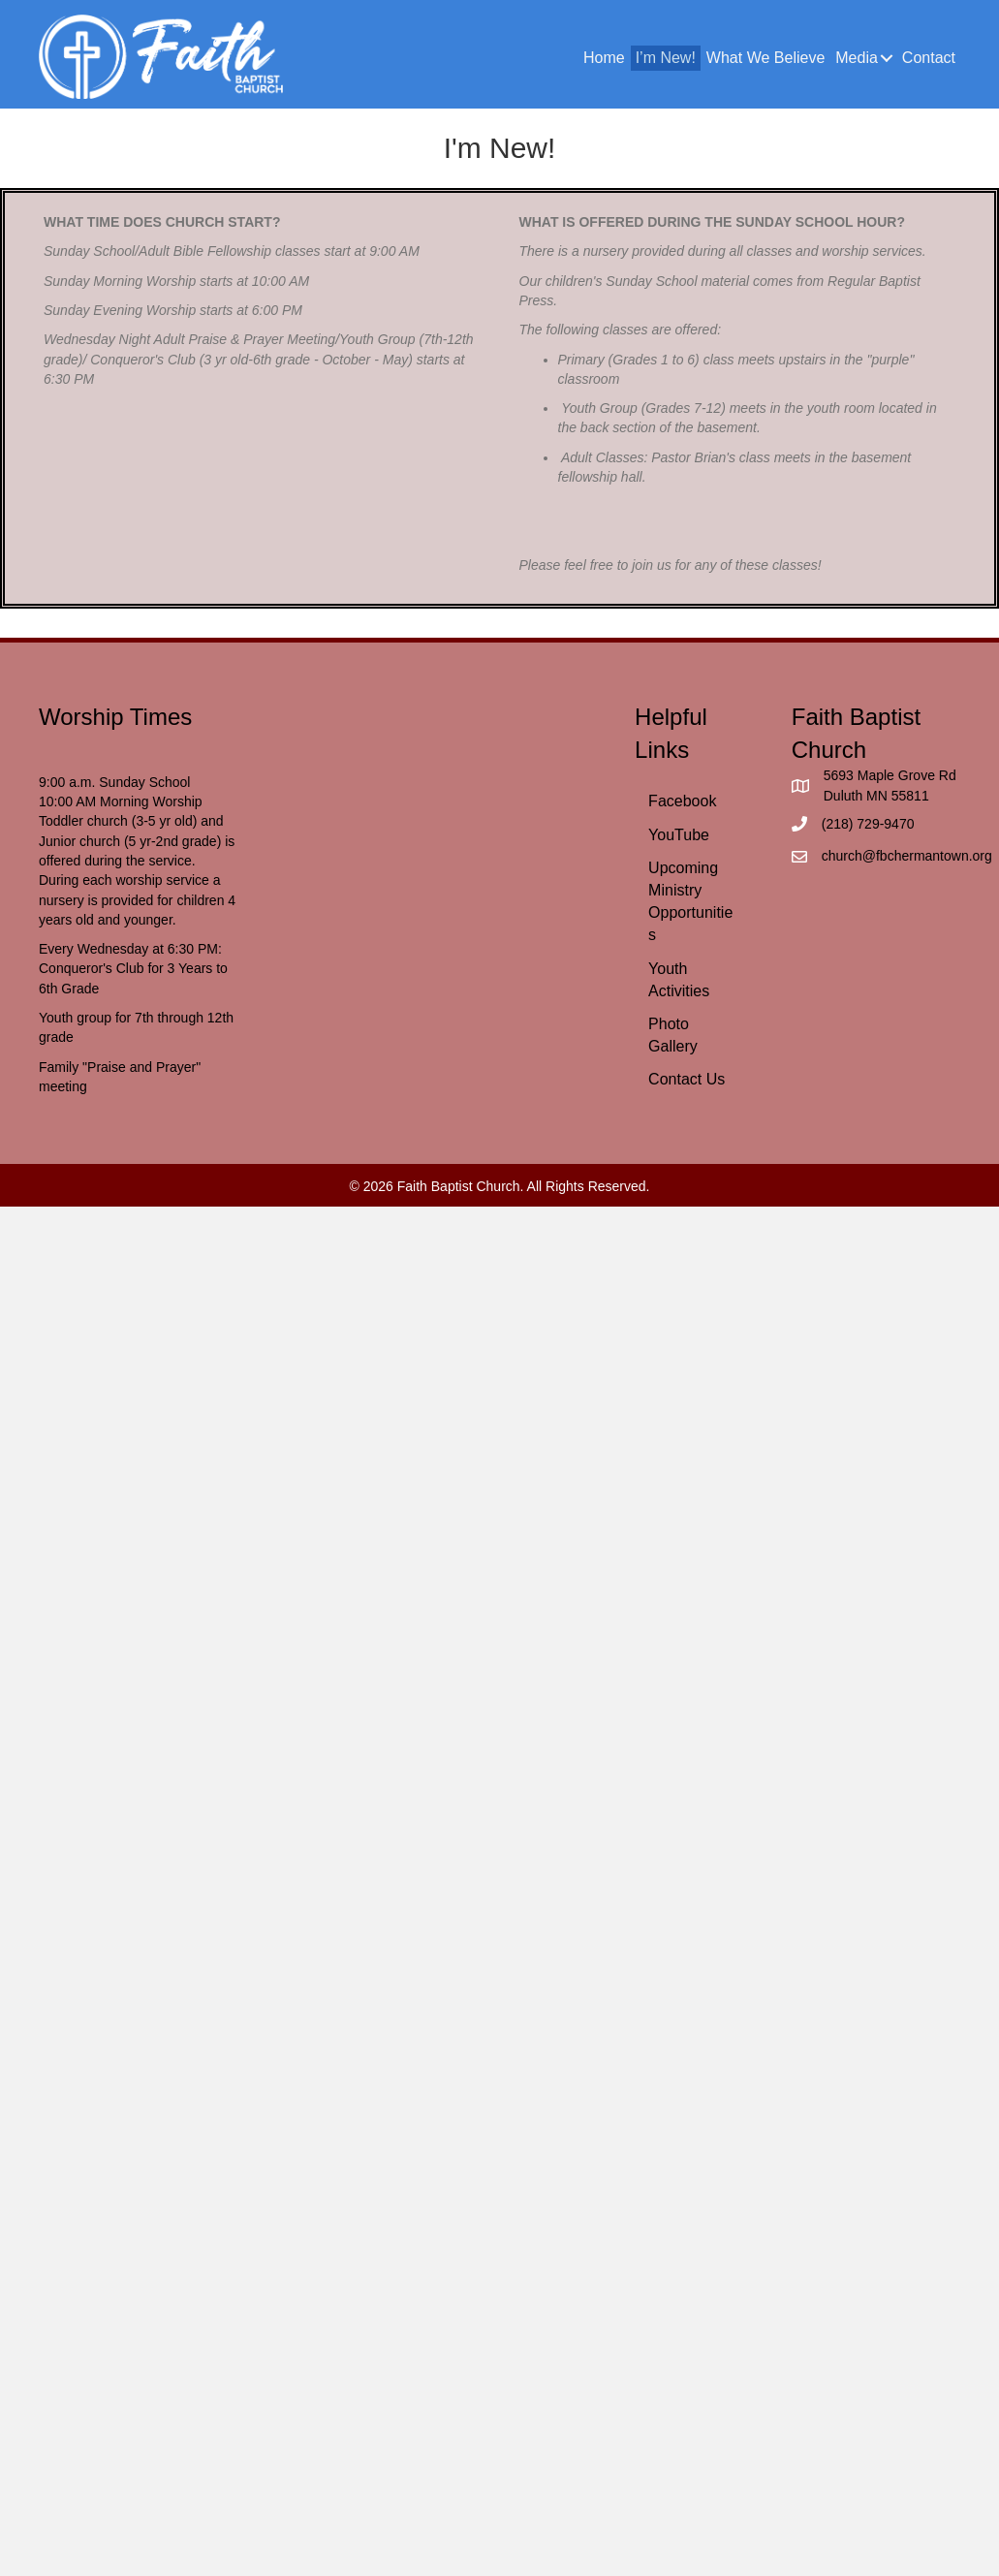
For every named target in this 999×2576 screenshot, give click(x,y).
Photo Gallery (673, 1035)
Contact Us (686, 1079)
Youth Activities (678, 979)
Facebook (682, 801)
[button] (887, 58)
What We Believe (765, 57)
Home (604, 57)
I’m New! (666, 57)
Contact (928, 57)
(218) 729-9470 (868, 824)
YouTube (678, 835)
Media (856, 57)
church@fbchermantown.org (907, 856)
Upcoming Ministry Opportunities (690, 902)
